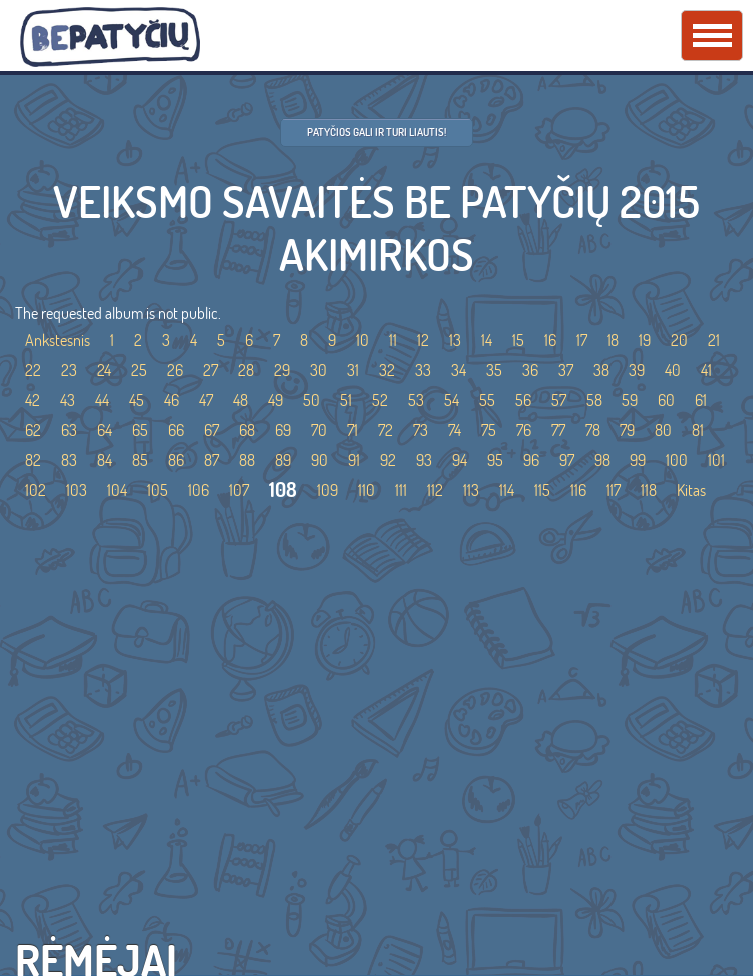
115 (542, 490)
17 (581, 340)
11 (393, 340)
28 (246, 370)
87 (211, 460)
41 (706, 370)
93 (424, 460)
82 (33, 460)
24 (104, 370)
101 (716, 460)
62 (33, 430)
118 (649, 490)
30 (318, 370)
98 (602, 460)
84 (104, 460)
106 (198, 490)
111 (401, 490)
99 (638, 460)
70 (319, 430)
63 (69, 430)
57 (558, 400)
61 (701, 400)
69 (283, 430)
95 (495, 460)
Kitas (691, 490)
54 (451, 400)
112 (435, 490)
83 (69, 460)
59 (630, 400)
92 (388, 460)
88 (247, 460)
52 (380, 400)
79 (627, 430)
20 (679, 340)
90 (319, 460)
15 (518, 340)
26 (175, 370)
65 (140, 430)
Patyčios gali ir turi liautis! (376, 132)
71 (352, 430)
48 (240, 400)
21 (714, 340)
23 (69, 370)
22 (33, 370)
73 (420, 430)
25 (139, 370)
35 (494, 370)
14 (486, 340)
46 (171, 400)
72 (385, 430)
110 (366, 490)
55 (487, 400)
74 (454, 430)
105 (157, 490)
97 (566, 460)
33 (423, 370)
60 (666, 400)
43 (67, 400)
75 (488, 430)
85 (140, 460)
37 (565, 370)
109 (327, 490)
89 (283, 460)
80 (663, 430)
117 (613, 490)
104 (117, 490)
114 (506, 490)
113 (471, 490)
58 (594, 400)
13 (455, 340)
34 (458, 370)
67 (211, 430)
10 (362, 340)
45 (136, 400)
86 (176, 460)
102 (35, 490)
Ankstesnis (57, 340)
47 (206, 400)
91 (354, 460)
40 (673, 370)
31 (353, 370)
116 (578, 490)
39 (637, 370)
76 (523, 430)
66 (176, 430)
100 (677, 460)
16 (550, 340)
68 (247, 430)
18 (613, 340)
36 (530, 370)
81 (698, 430)
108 (283, 489)
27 (210, 370)
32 (387, 370)
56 (523, 400)
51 (346, 400)
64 (104, 430)
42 (32, 400)
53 (416, 400)
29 (282, 370)
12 (423, 340)
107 (239, 490)
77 (558, 430)
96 (531, 460)
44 (102, 400)
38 (601, 370)
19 (645, 340)
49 (275, 400)
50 (311, 400)
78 (592, 430)
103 (76, 490)
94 (459, 460)
